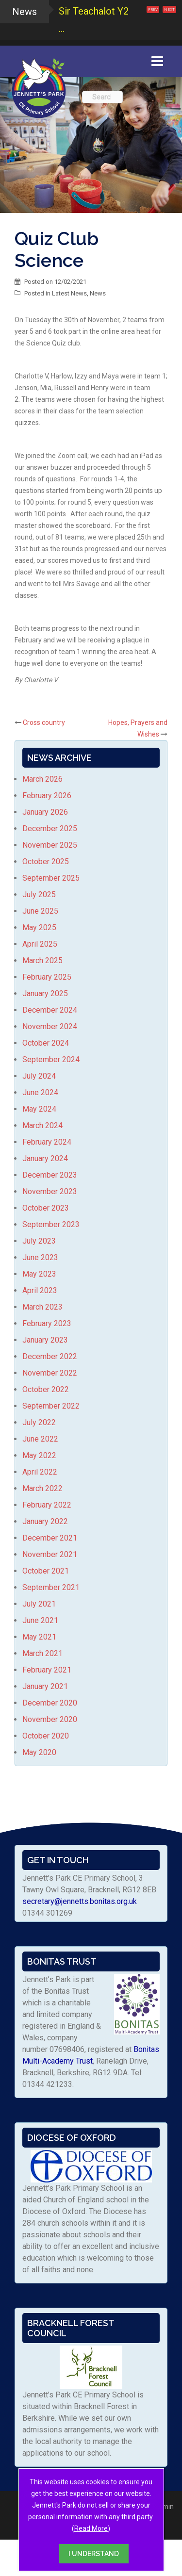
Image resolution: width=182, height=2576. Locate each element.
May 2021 (39, 1636)
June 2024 (40, 1092)
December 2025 (49, 828)
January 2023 (45, 1340)
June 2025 (40, 911)
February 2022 (46, 1505)
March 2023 (42, 1307)
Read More (91, 2528)
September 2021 (51, 1587)
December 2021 (49, 1537)
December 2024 (49, 1010)
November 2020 (49, 1719)
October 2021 (45, 1570)
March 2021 (42, 1653)
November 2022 (49, 1373)
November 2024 (49, 1026)
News (98, 293)
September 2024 (51, 1059)
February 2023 (46, 1323)
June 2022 (40, 1439)
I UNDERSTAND (93, 2554)
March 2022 (42, 1488)
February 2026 (46, 795)
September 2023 (51, 1224)
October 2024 (45, 1043)
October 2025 (45, 861)
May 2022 (39, 1455)
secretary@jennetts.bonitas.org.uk (79, 1901)
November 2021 (49, 1554)
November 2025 (49, 845)
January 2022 (45, 1521)
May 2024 (39, 1109)
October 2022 (45, 1389)
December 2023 (49, 1175)
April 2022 (39, 1472)
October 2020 (45, 1735)
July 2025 (39, 894)
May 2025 (39, 927)
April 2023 (39, 1290)
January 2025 (45, 993)
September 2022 (51, 1406)
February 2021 (46, 1669)
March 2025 (42, 960)
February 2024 (46, 1142)
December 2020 (49, 1702)
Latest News (69, 293)
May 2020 (39, 1752)
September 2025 (51, 878)
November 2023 (49, 1191)
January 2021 (45, 1686)
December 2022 (49, 1356)
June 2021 (40, 1620)
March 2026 (42, 779)
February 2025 (46, 977)
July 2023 (39, 1241)
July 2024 (39, 1076)
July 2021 (39, 1603)
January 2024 (45, 1158)
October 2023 (45, 1208)
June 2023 (40, 1257)
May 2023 (39, 1274)
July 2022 (39, 1422)
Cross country (44, 722)
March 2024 (42, 1125)
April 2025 (39, 944)
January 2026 (45, 812)
